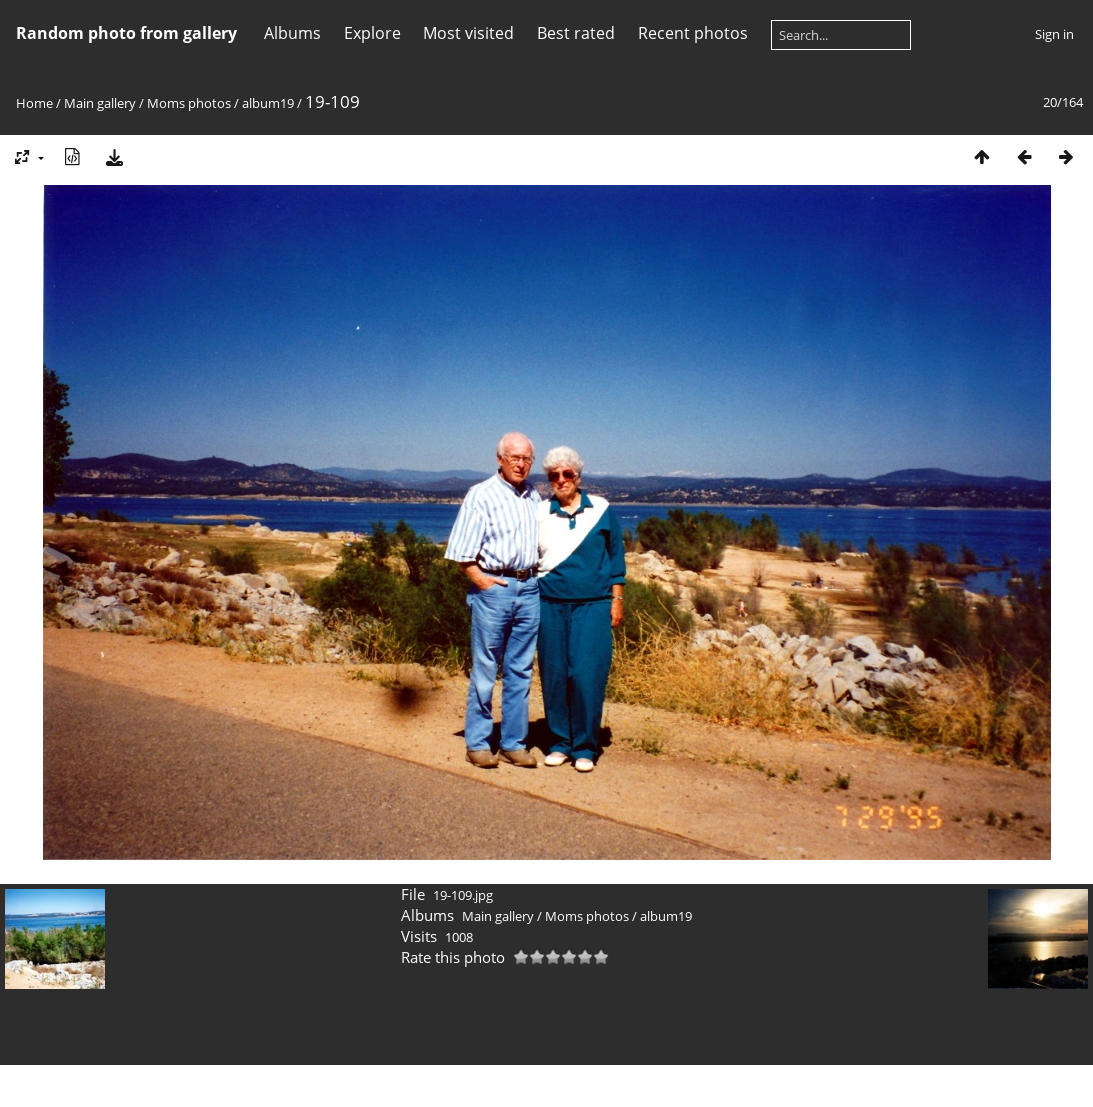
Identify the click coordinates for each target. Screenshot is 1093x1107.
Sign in (1054, 34)
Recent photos (693, 33)
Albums (292, 33)
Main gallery (100, 103)
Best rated (576, 33)
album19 (268, 103)
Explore (372, 33)
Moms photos (189, 103)
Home (34, 103)
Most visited (468, 33)
